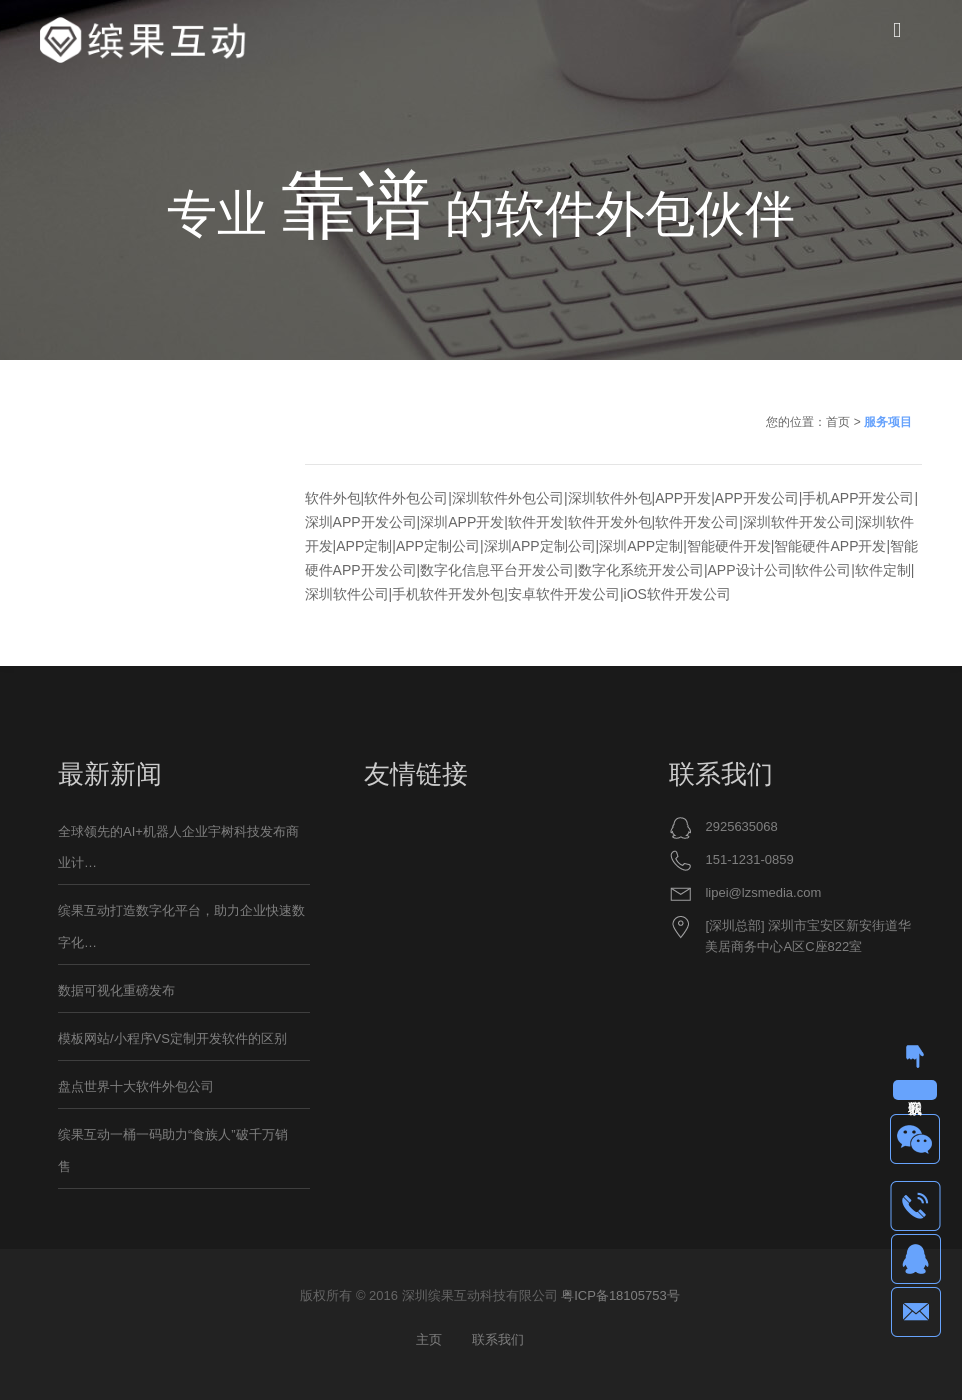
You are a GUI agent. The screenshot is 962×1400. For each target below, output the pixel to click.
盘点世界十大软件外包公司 (136, 1086)
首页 (838, 422)
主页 (429, 1339)
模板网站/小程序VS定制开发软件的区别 (172, 1038)
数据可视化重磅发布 (116, 990)
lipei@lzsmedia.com (763, 892)
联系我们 (498, 1339)
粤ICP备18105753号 (620, 1295)
